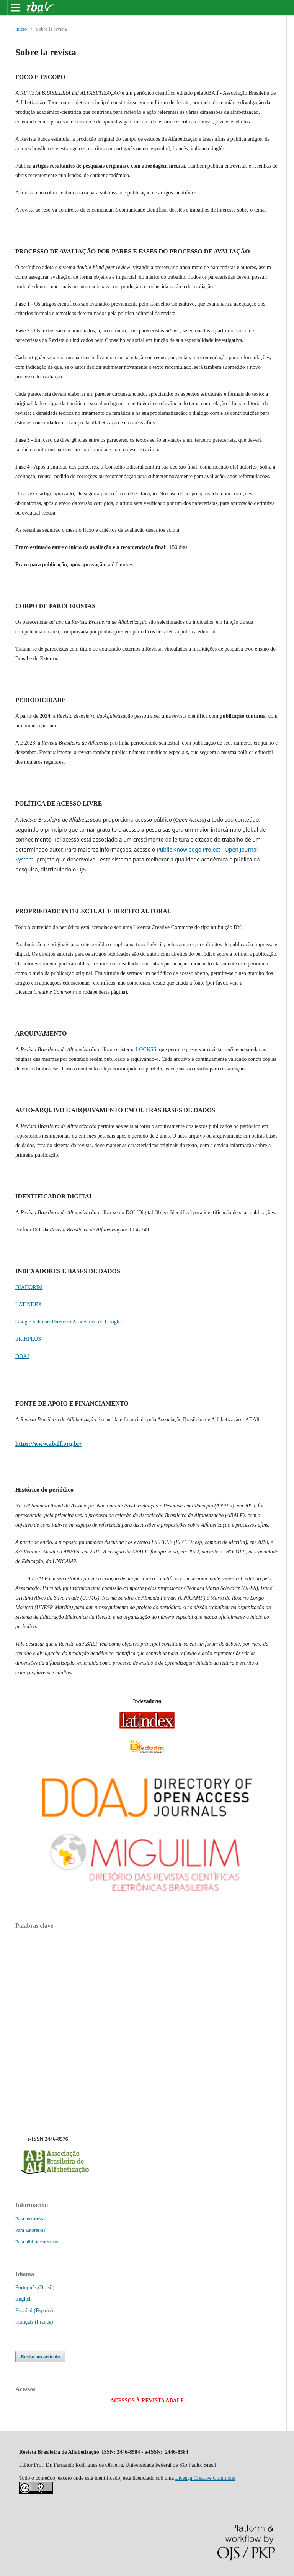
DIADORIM (29, 1287)
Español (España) (34, 2310)
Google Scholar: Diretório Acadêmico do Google (68, 1322)
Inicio (21, 29)
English (23, 2299)
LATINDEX (28, 1304)
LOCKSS (146, 1049)
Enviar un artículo (40, 2356)
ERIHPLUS (28, 1339)
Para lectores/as (30, 2218)
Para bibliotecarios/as (36, 2241)
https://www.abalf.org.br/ (48, 1443)
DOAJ (22, 1356)
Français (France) (34, 2322)
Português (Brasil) (34, 2287)
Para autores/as (30, 2230)
